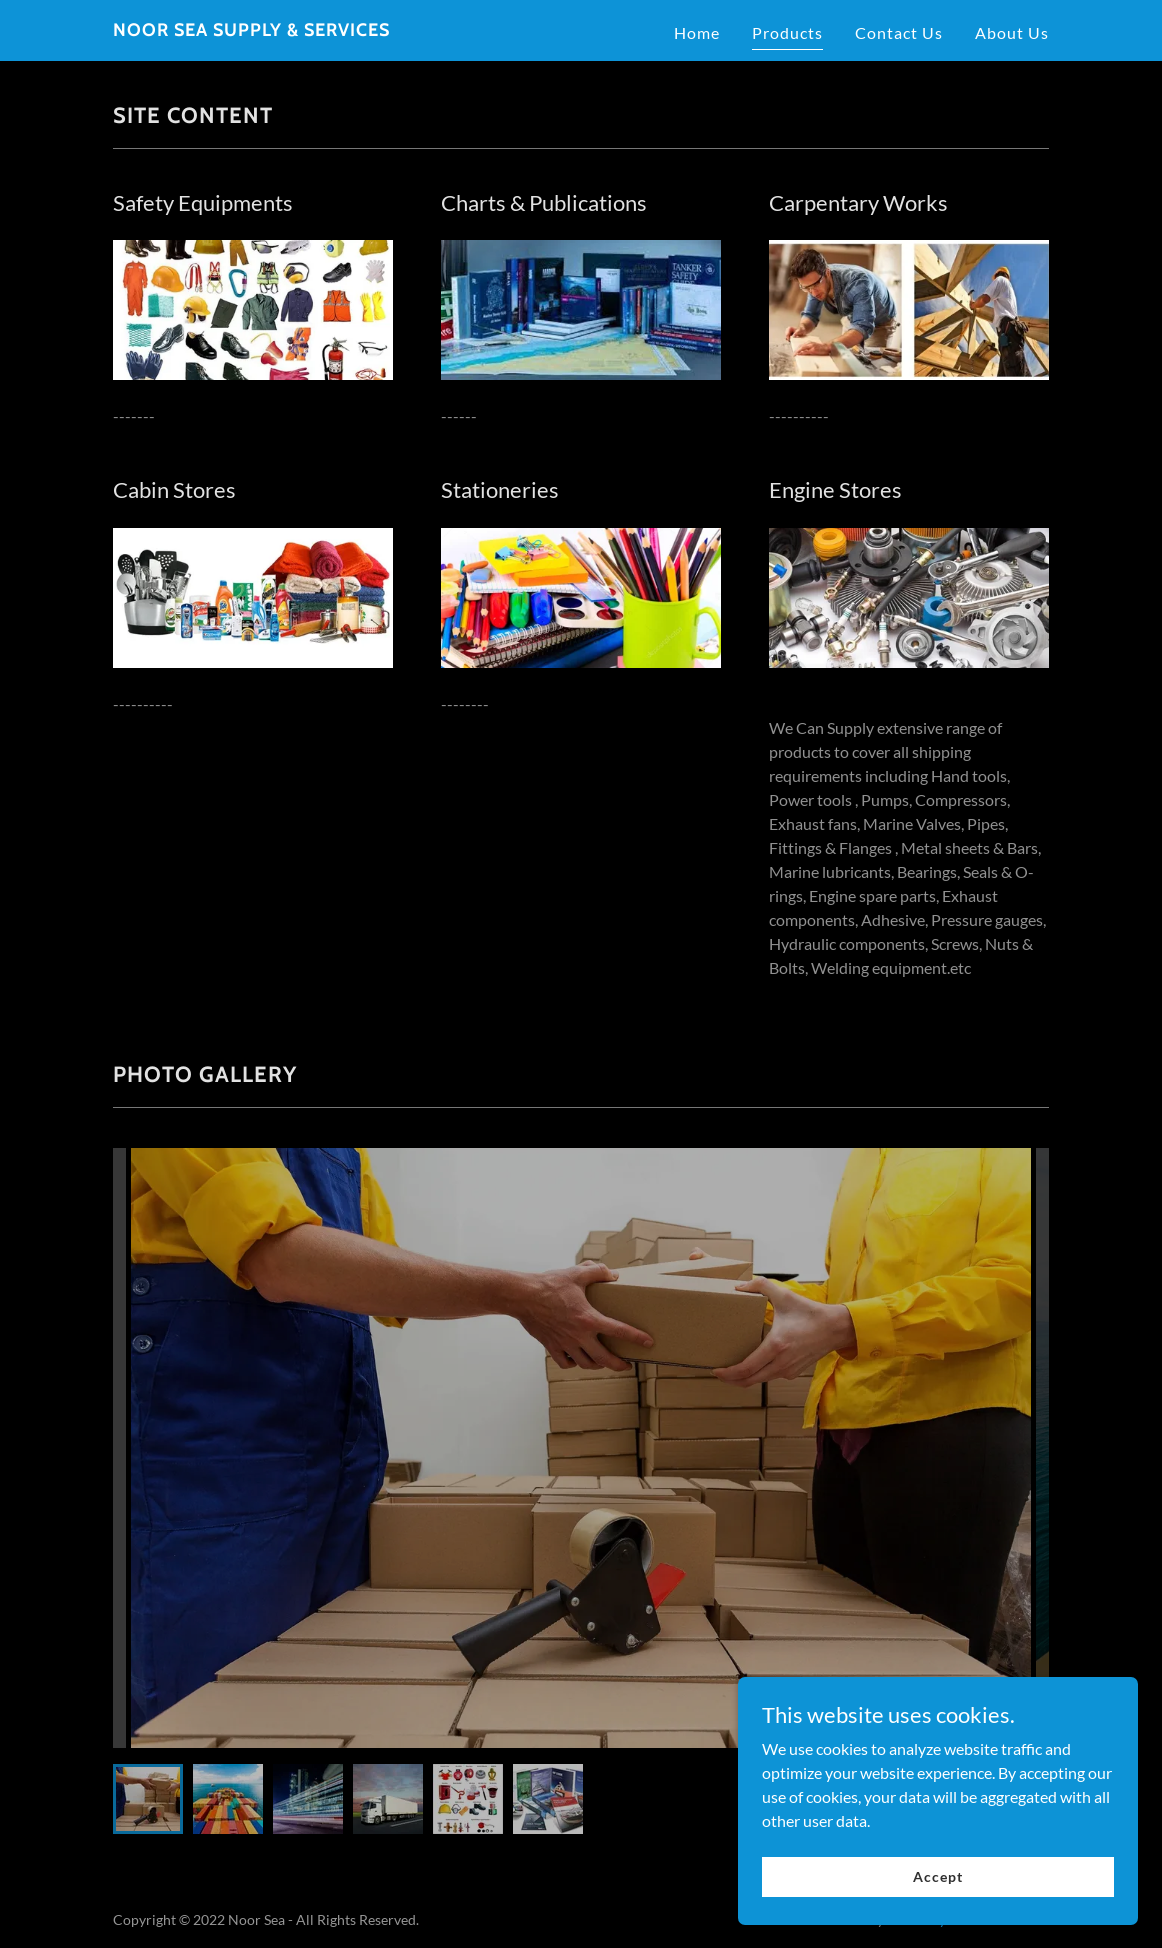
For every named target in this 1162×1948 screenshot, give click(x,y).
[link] (251, 29)
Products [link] (787, 32)
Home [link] (697, 32)
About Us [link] (1012, 32)
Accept (937, 1903)
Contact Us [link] (899, 32)
